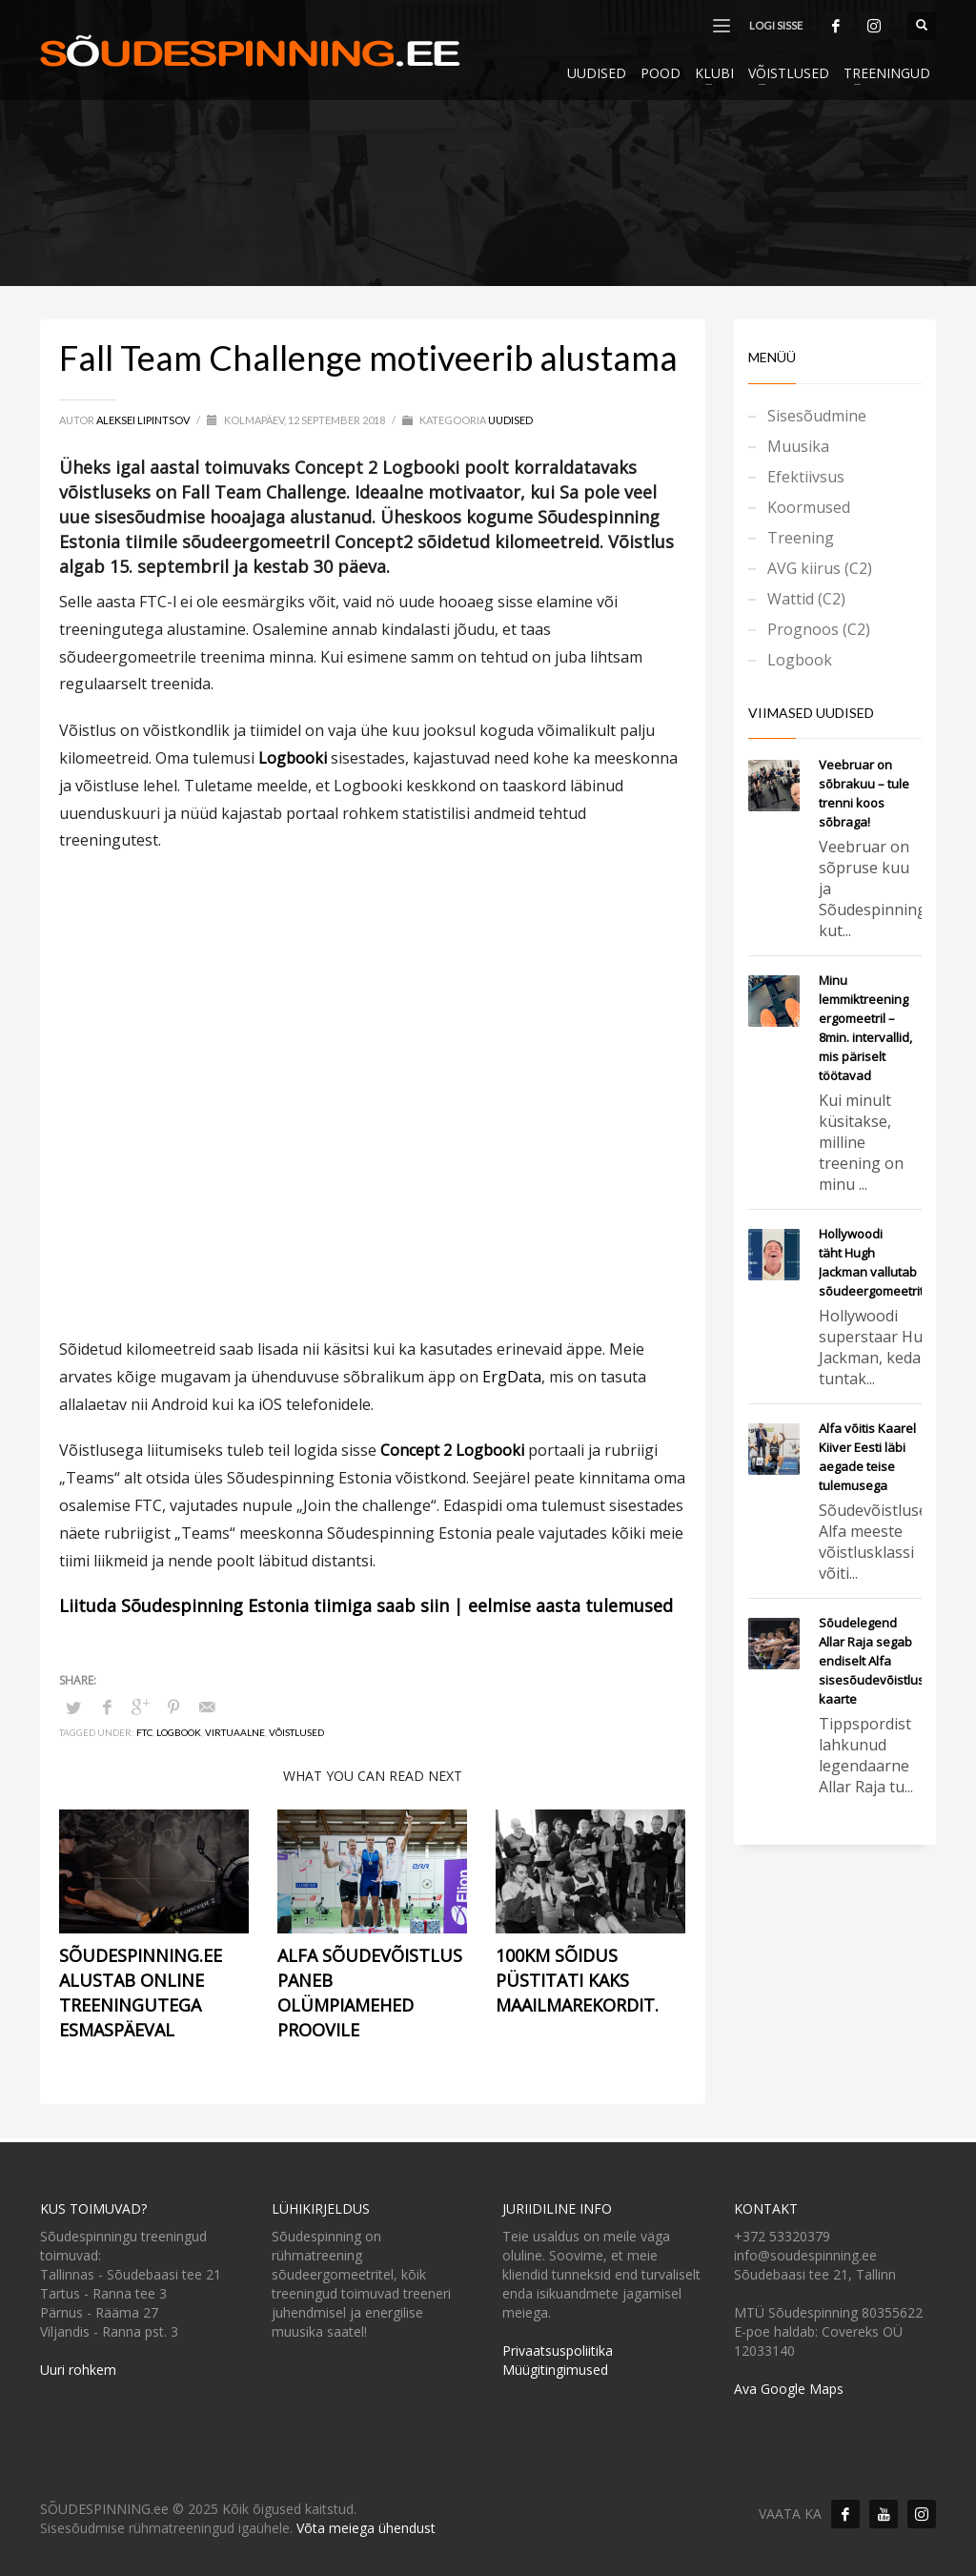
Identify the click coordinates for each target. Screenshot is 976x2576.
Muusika (798, 446)
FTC (144, 1732)
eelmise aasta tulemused (570, 1605)
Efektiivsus (805, 476)
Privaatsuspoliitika (557, 2350)
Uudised (510, 420)
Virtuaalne (235, 1732)
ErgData (511, 1376)
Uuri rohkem (78, 2370)
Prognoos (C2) (818, 629)
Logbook (178, 1732)
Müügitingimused (555, 2370)
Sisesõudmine (816, 415)
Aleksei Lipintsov (144, 420)
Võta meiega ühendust (366, 2528)
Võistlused (296, 1732)
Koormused (808, 507)
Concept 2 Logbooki (452, 1450)
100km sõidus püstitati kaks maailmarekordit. (577, 1980)
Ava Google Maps (789, 2389)
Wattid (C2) (806, 598)
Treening (800, 537)
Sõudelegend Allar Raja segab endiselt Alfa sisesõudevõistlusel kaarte (877, 1660)
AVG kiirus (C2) (819, 568)
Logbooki (292, 757)
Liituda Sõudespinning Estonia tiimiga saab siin (254, 1605)
